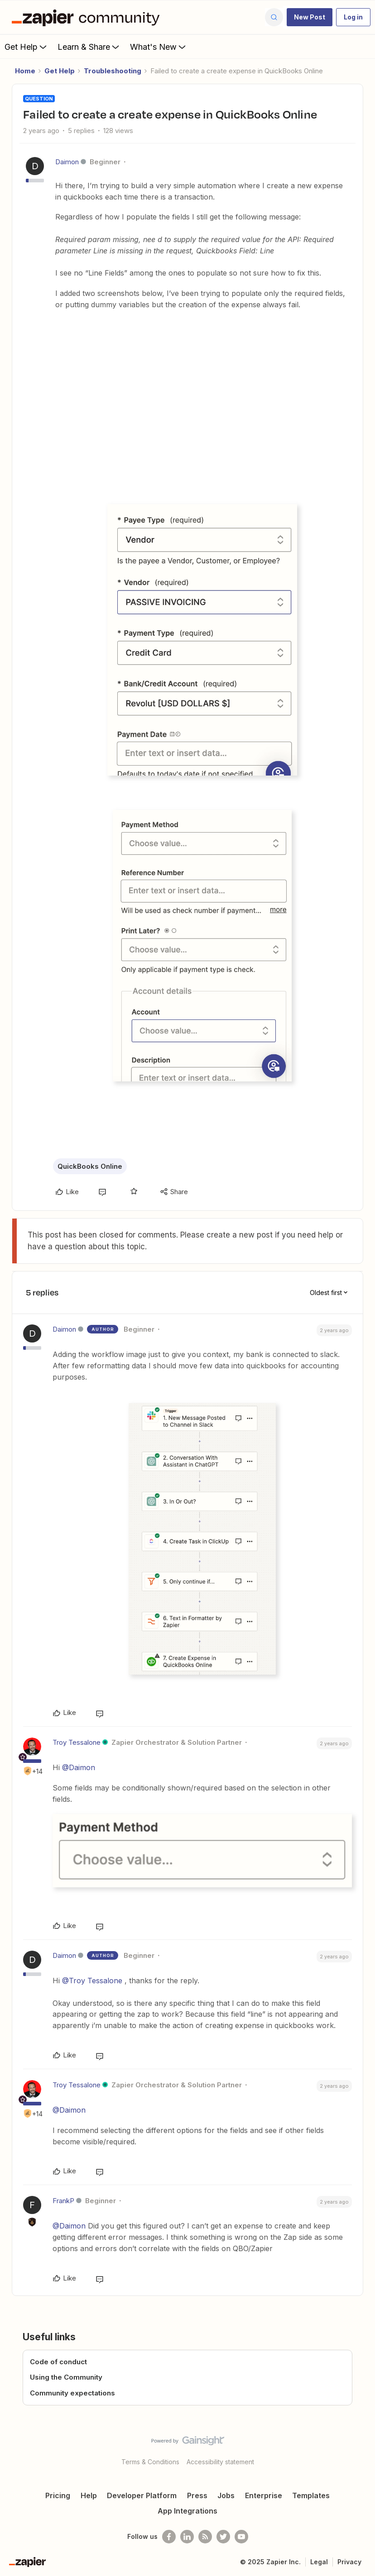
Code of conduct (58, 2361)
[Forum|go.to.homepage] (88, 17)
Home (25, 71)
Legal (319, 2562)
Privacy (349, 2562)
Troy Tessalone (77, 1742)
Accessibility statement (220, 2462)
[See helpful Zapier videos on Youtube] (241, 2536)
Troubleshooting (112, 71)
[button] (309, 17)
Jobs (226, 2495)
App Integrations (187, 2510)
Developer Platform (142, 2495)
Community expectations (72, 2393)
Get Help (26, 46)
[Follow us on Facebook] (169, 2536)
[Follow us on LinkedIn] (187, 2536)
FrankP (63, 2200)
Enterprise (263, 2495)
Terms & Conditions (150, 2462)
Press (197, 2495)
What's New (159, 46)
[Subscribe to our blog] (205, 2536)
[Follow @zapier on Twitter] (223, 2536)
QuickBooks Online (90, 1166)
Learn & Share (89, 46)
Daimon (67, 161)
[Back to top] (365, 2448)
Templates (311, 2495)
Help (89, 2495)
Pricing (57, 2495)
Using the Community (66, 2377)
